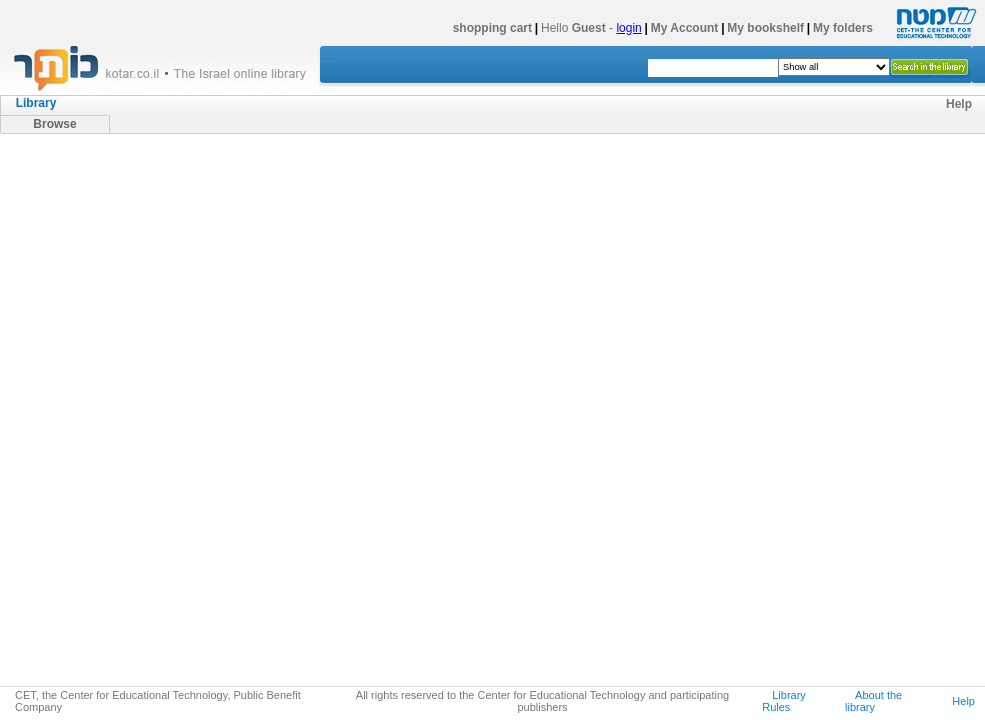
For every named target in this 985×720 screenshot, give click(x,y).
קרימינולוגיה (120, 567)
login (628, 28)
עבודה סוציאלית (129, 471)
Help (959, 104)
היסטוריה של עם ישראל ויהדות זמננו (162, 231)
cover (402, 171)
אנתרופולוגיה (122, 519)
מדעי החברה (101, 279)
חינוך (100, 351)
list (362, 171)
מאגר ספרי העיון (74, 159)
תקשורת (110, 447)
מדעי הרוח (95, 255)
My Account (685, 28)
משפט (84, 591)
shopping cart (492, 28)
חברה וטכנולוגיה (130, 543)
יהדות (82, 207)
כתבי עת (89, 639)
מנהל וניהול (118, 423)
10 (731, 173)
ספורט (105, 495)
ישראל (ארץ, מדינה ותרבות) (139, 183)
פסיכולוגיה (115, 327)
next (753, 173)
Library (36, 103)
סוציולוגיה (113, 303)
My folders (843, 28)
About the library (873, 701)
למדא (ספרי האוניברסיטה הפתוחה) (160, 663)
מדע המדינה (120, 399)
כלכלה (105, 375)
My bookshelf (765, 28)
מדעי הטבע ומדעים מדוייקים (142, 615)
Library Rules (784, 701)
